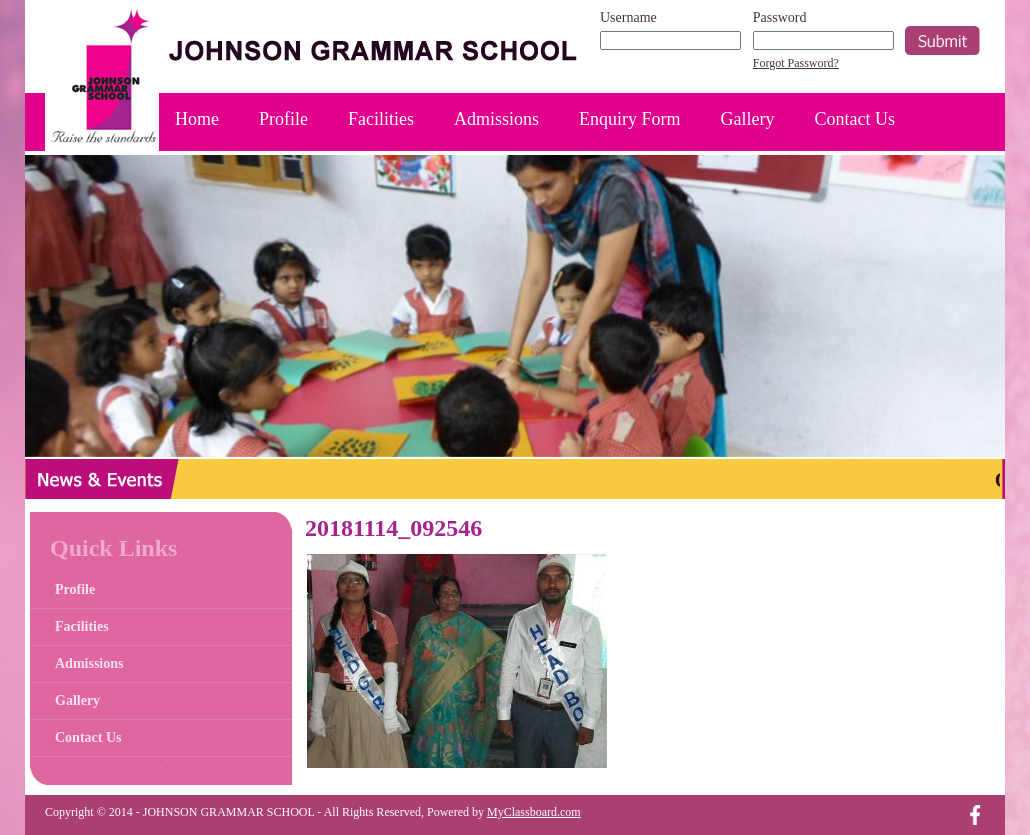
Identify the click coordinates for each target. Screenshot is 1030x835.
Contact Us (855, 119)
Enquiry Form (630, 119)
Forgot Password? (796, 63)
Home (197, 119)
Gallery (748, 119)
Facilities (381, 119)
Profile (283, 119)
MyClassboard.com (534, 812)
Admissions (496, 119)
